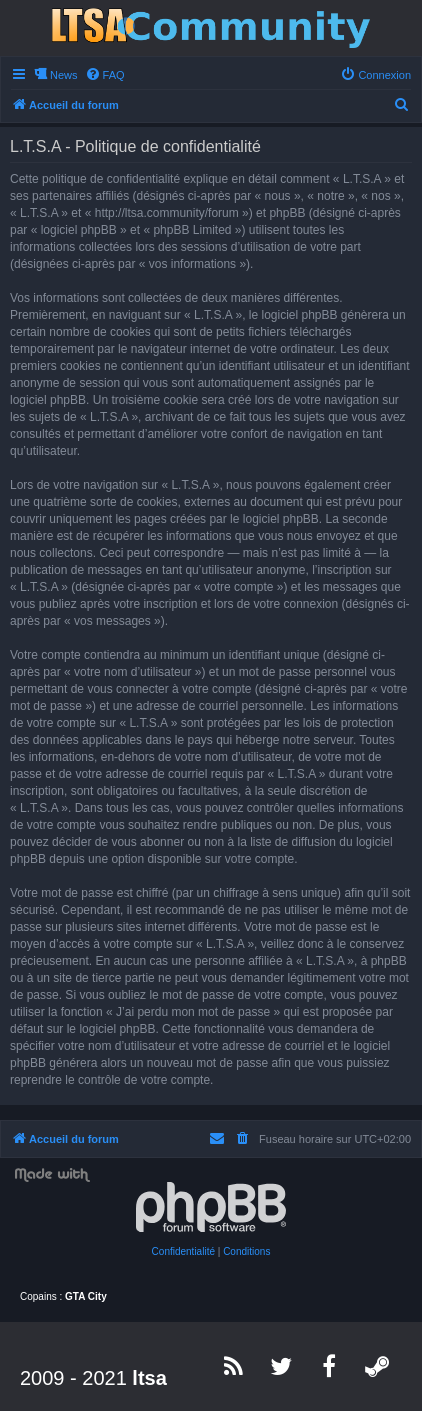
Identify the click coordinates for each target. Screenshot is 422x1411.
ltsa (149, 1378)
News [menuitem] (64, 75)
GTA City (86, 1296)
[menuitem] (105, 75)
